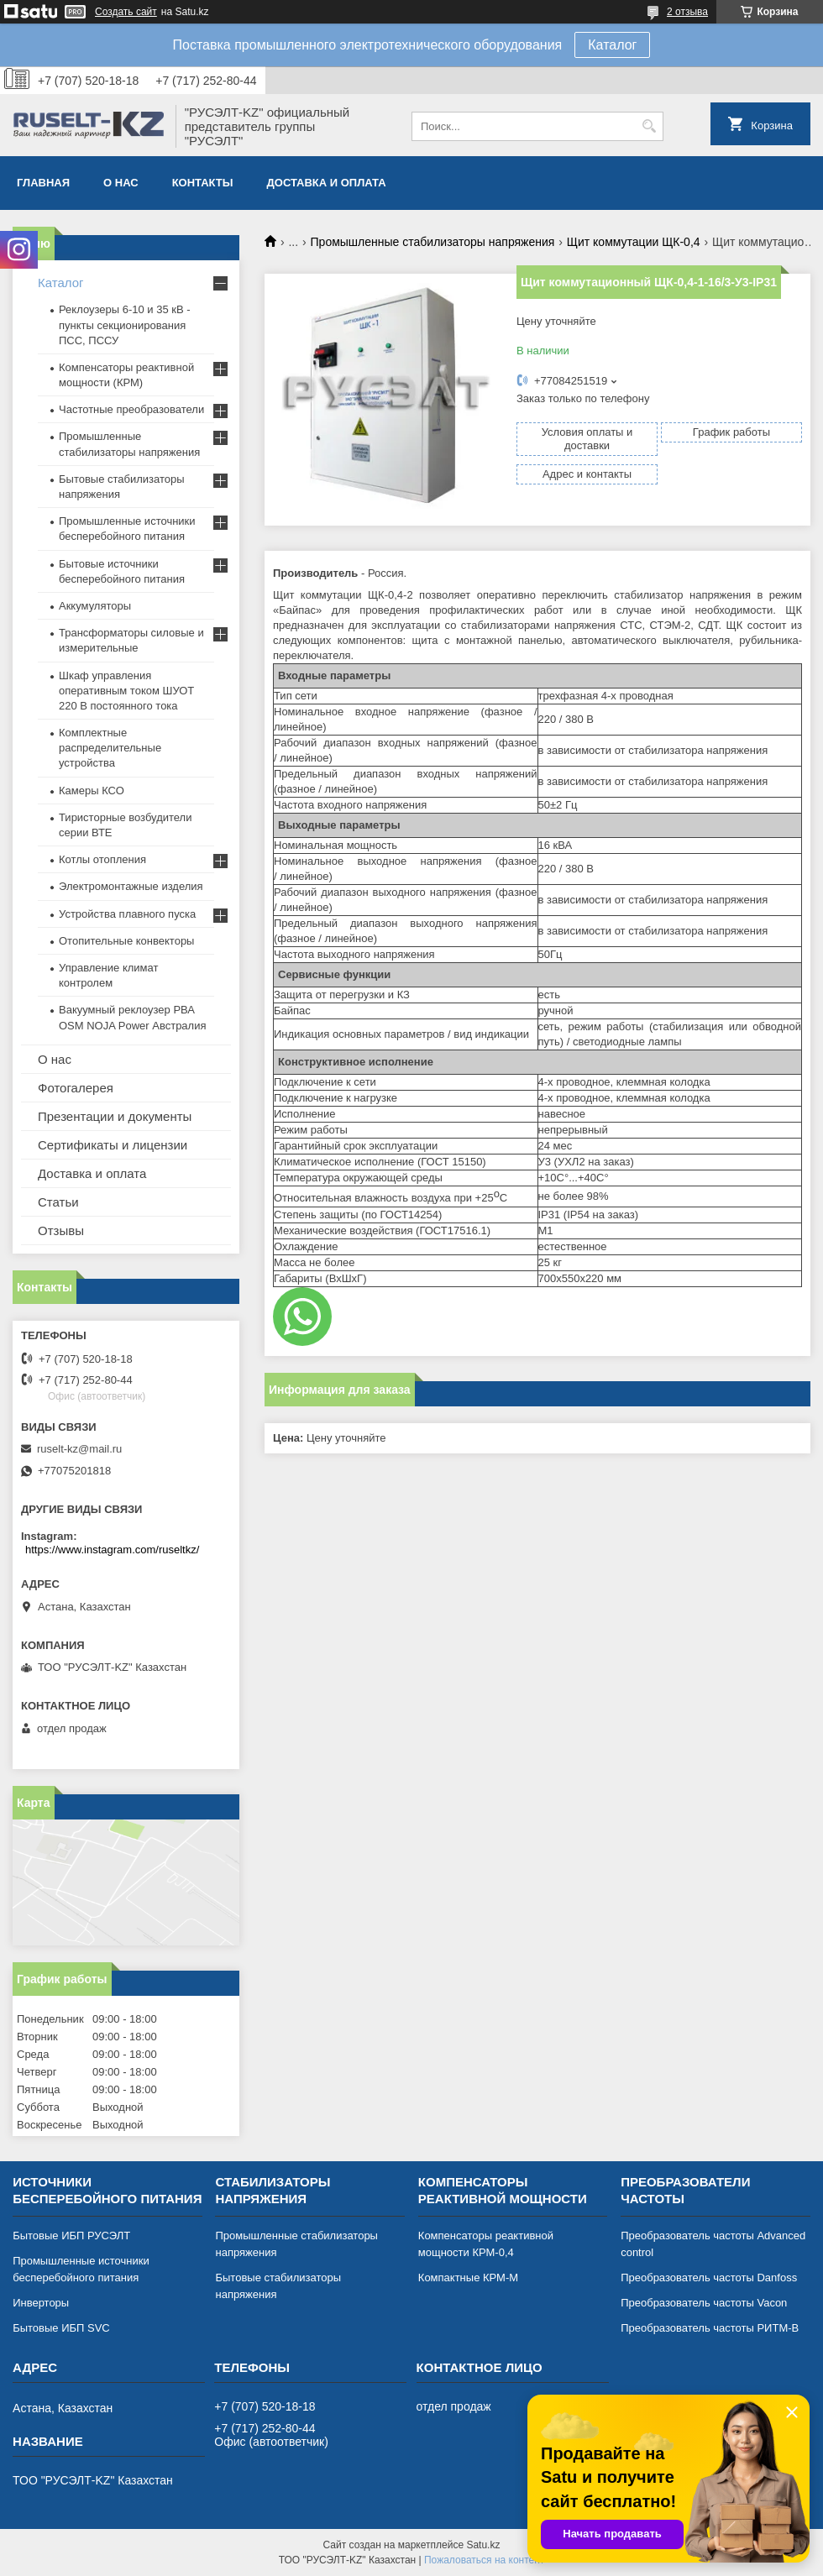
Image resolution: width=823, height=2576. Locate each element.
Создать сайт (126, 12)
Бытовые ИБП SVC (61, 2328)
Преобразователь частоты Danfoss (709, 2277)
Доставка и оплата (326, 182)
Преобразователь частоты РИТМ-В (710, 2328)
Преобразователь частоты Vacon (704, 2302)
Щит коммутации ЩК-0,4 (633, 242)
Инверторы (41, 2302)
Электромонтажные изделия (131, 886)
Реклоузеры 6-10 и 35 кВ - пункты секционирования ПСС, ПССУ (125, 324)
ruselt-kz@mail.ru (79, 1448)
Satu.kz (483, 2545)
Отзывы (61, 1230)
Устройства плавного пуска (127, 914)
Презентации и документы (114, 1116)
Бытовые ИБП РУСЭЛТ (71, 2235)
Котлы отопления (102, 859)
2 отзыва (687, 12)
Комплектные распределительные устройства (110, 747)
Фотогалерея (75, 1088)
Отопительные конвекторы (126, 941)
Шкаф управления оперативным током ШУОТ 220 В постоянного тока (126, 690)
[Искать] (648, 126)
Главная (43, 182)
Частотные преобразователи (131, 409)
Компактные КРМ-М (468, 2277)
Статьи (58, 1202)
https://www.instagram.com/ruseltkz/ (112, 1549)
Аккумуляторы (95, 605)
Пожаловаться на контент (484, 2560)
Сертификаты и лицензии (112, 1145)
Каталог (612, 45)
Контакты (202, 182)
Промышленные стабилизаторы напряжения (433, 242)
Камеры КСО (91, 790)
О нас (121, 182)
